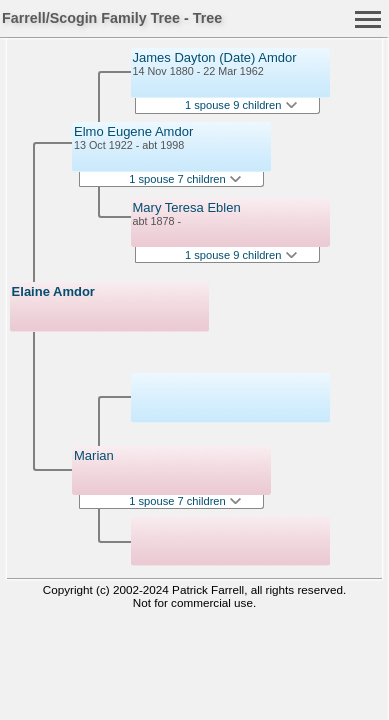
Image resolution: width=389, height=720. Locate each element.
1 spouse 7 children (185, 179)
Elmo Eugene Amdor (133, 131)
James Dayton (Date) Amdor (215, 57)
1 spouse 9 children (241, 105)
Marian (94, 455)
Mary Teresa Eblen (187, 207)
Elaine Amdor (53, 291)
